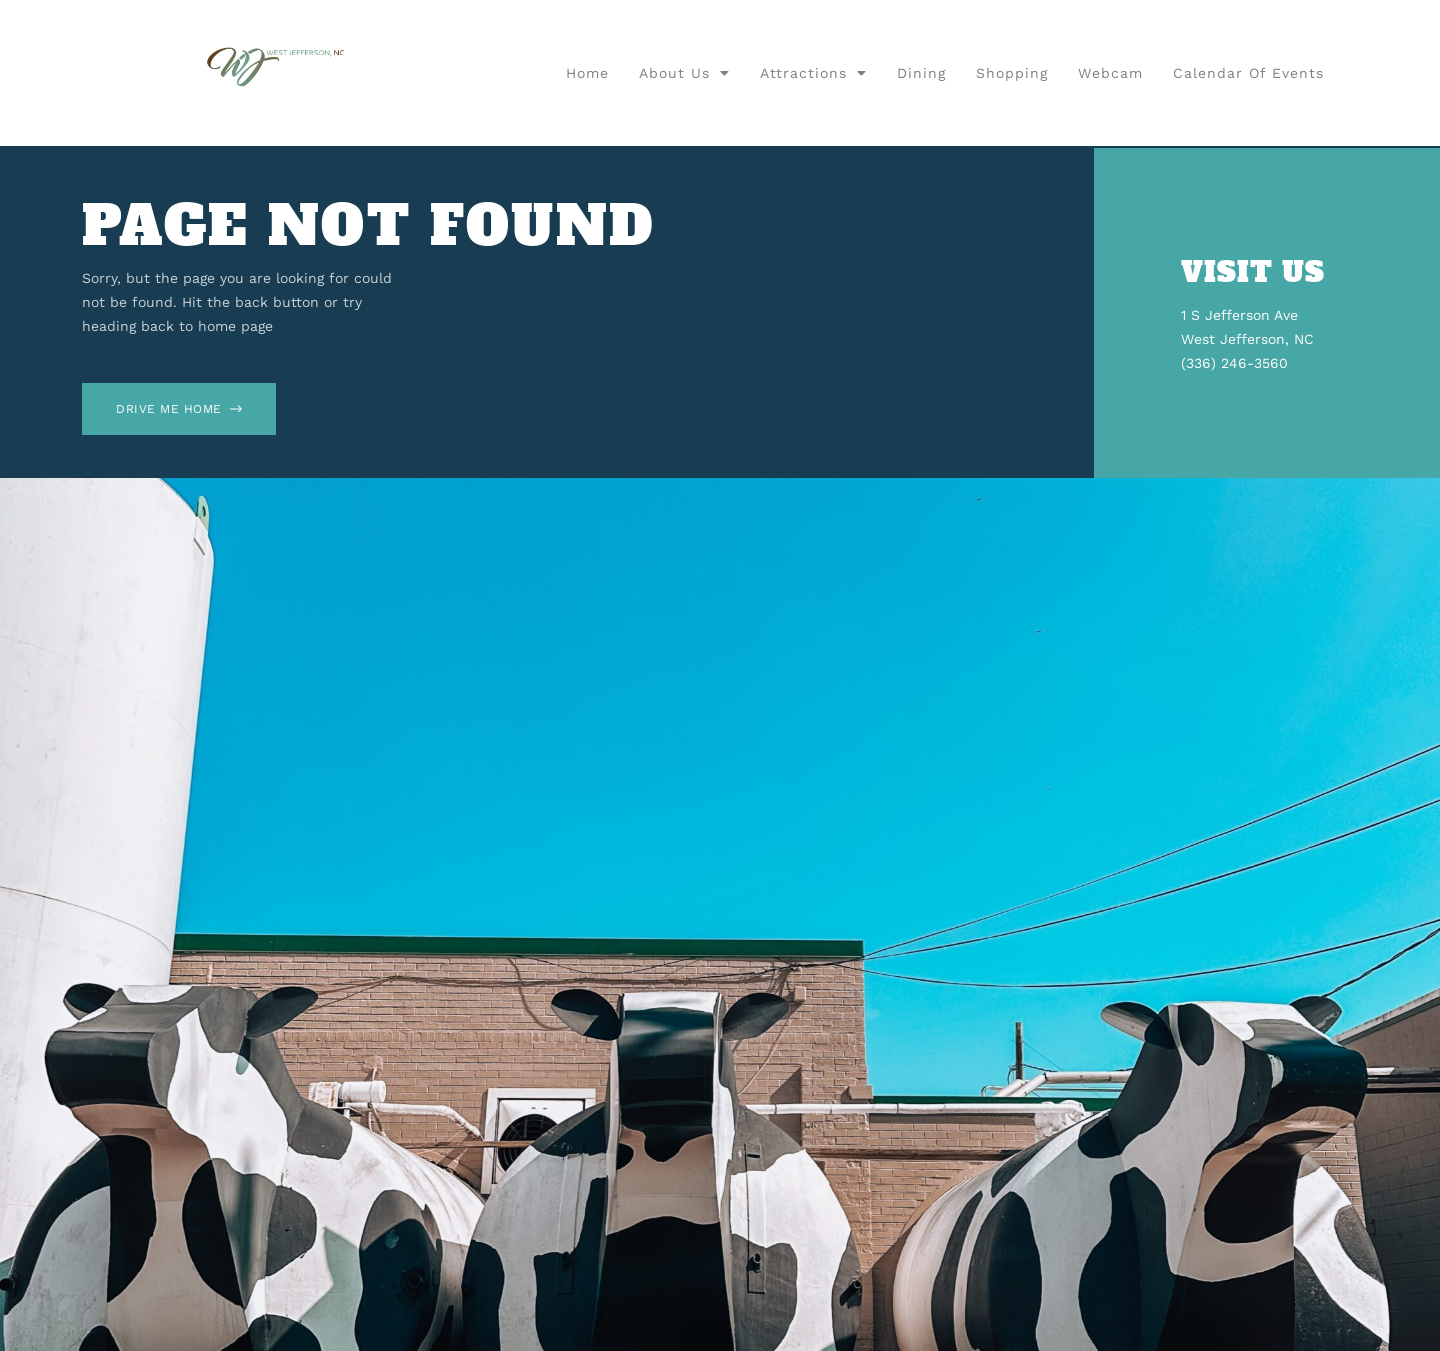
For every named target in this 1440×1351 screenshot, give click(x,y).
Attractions (813, 73)
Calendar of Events (1248, 73)
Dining (921, 73)
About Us (684, 73)
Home (587, 73)
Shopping (1012, 73)
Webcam (1110, 73)
